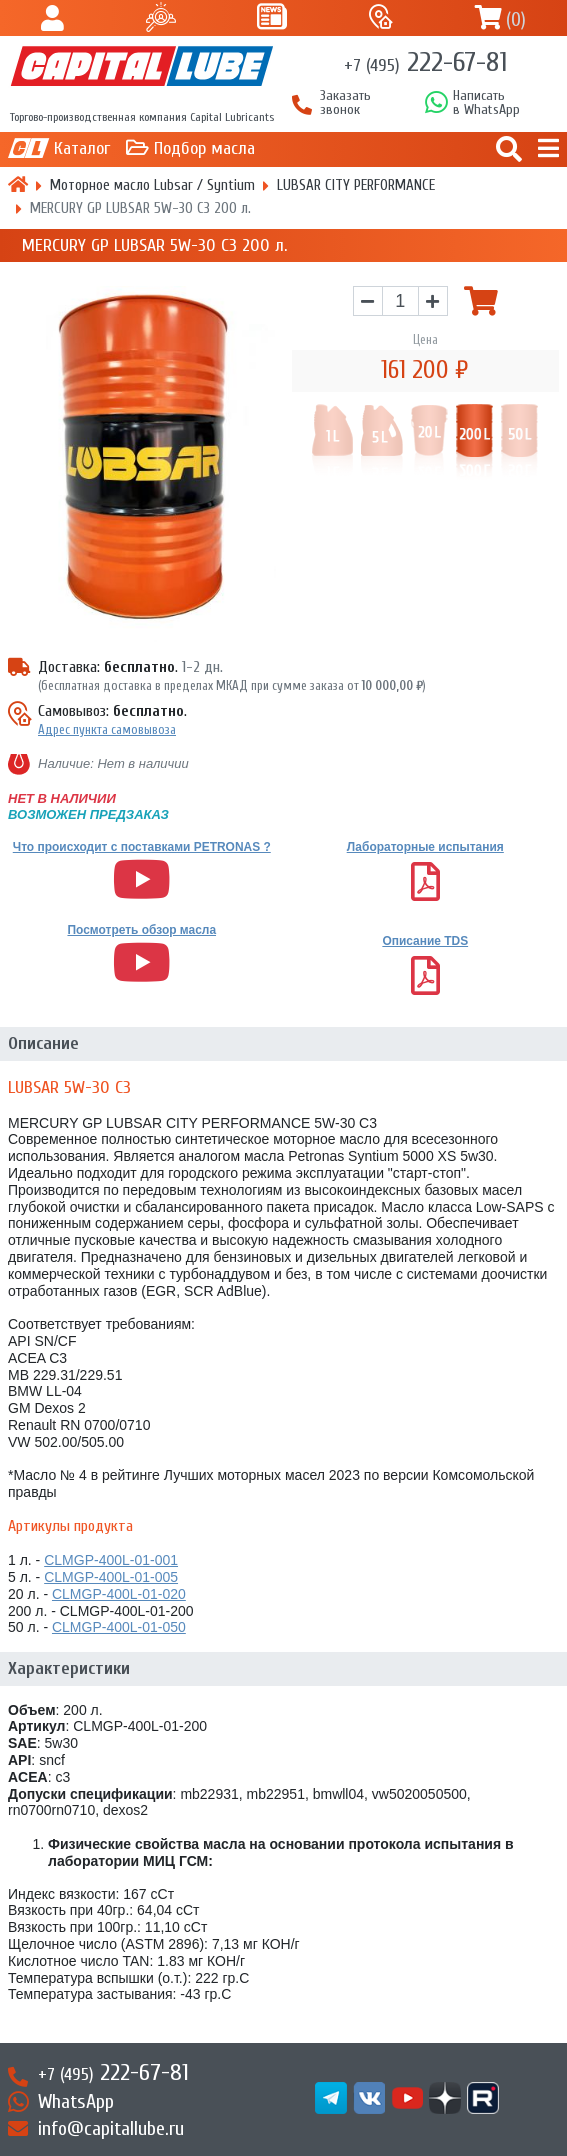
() (516, 19)
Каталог (82, 148)
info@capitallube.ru (111, 2128)
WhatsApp (76, 2101)
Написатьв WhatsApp (486, 103)
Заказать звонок (345, 103)
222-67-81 (425, 62)
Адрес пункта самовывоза (107, 729)
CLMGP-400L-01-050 (119, 1627)
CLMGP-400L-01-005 (111, 1577)
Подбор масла (204, 148)
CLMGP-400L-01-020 (119, 1594)
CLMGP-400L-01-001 (111, 1560)
